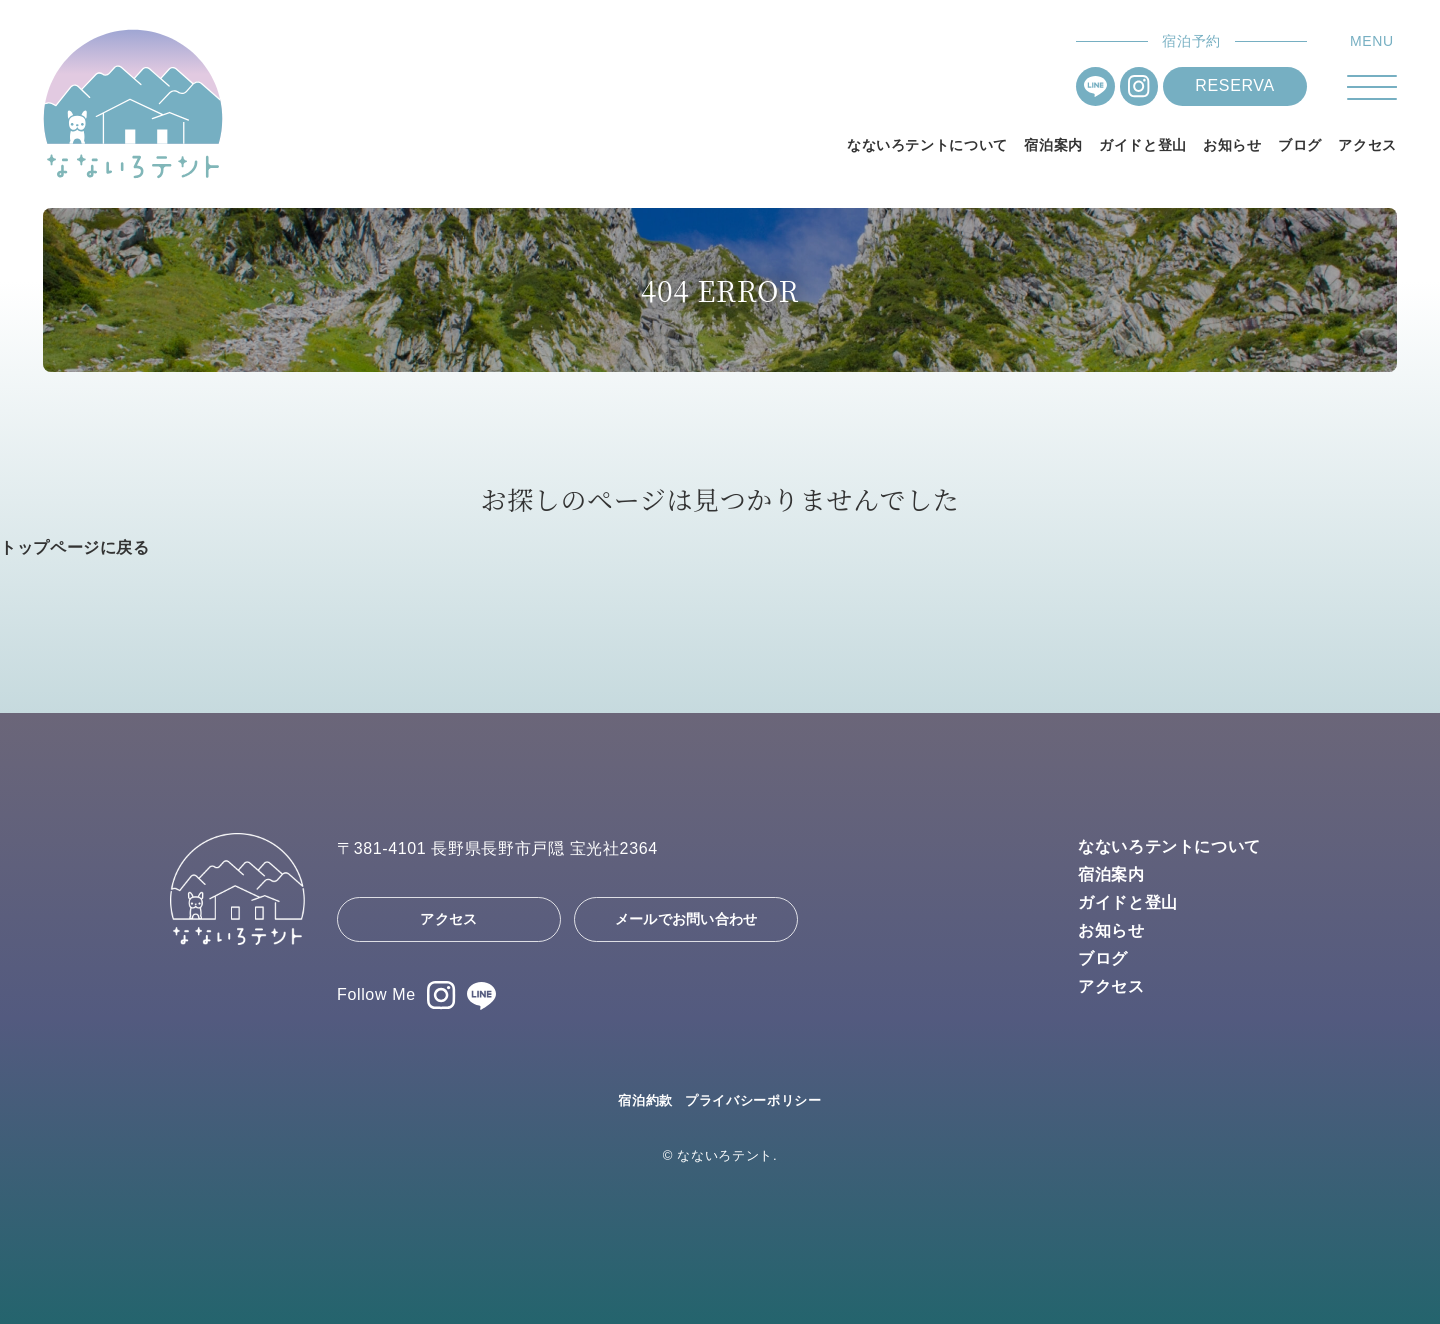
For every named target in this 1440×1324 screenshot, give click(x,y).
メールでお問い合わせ (686, 919)
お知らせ (1232, 145)
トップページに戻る (75, 547)
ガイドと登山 (1143, 145)
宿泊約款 (645, 1100)
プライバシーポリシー (753, 1100)
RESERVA (1234, 85)
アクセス (1367, 145)
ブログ (1300, 145)
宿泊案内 (1053, 145)
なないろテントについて (927, 145)
